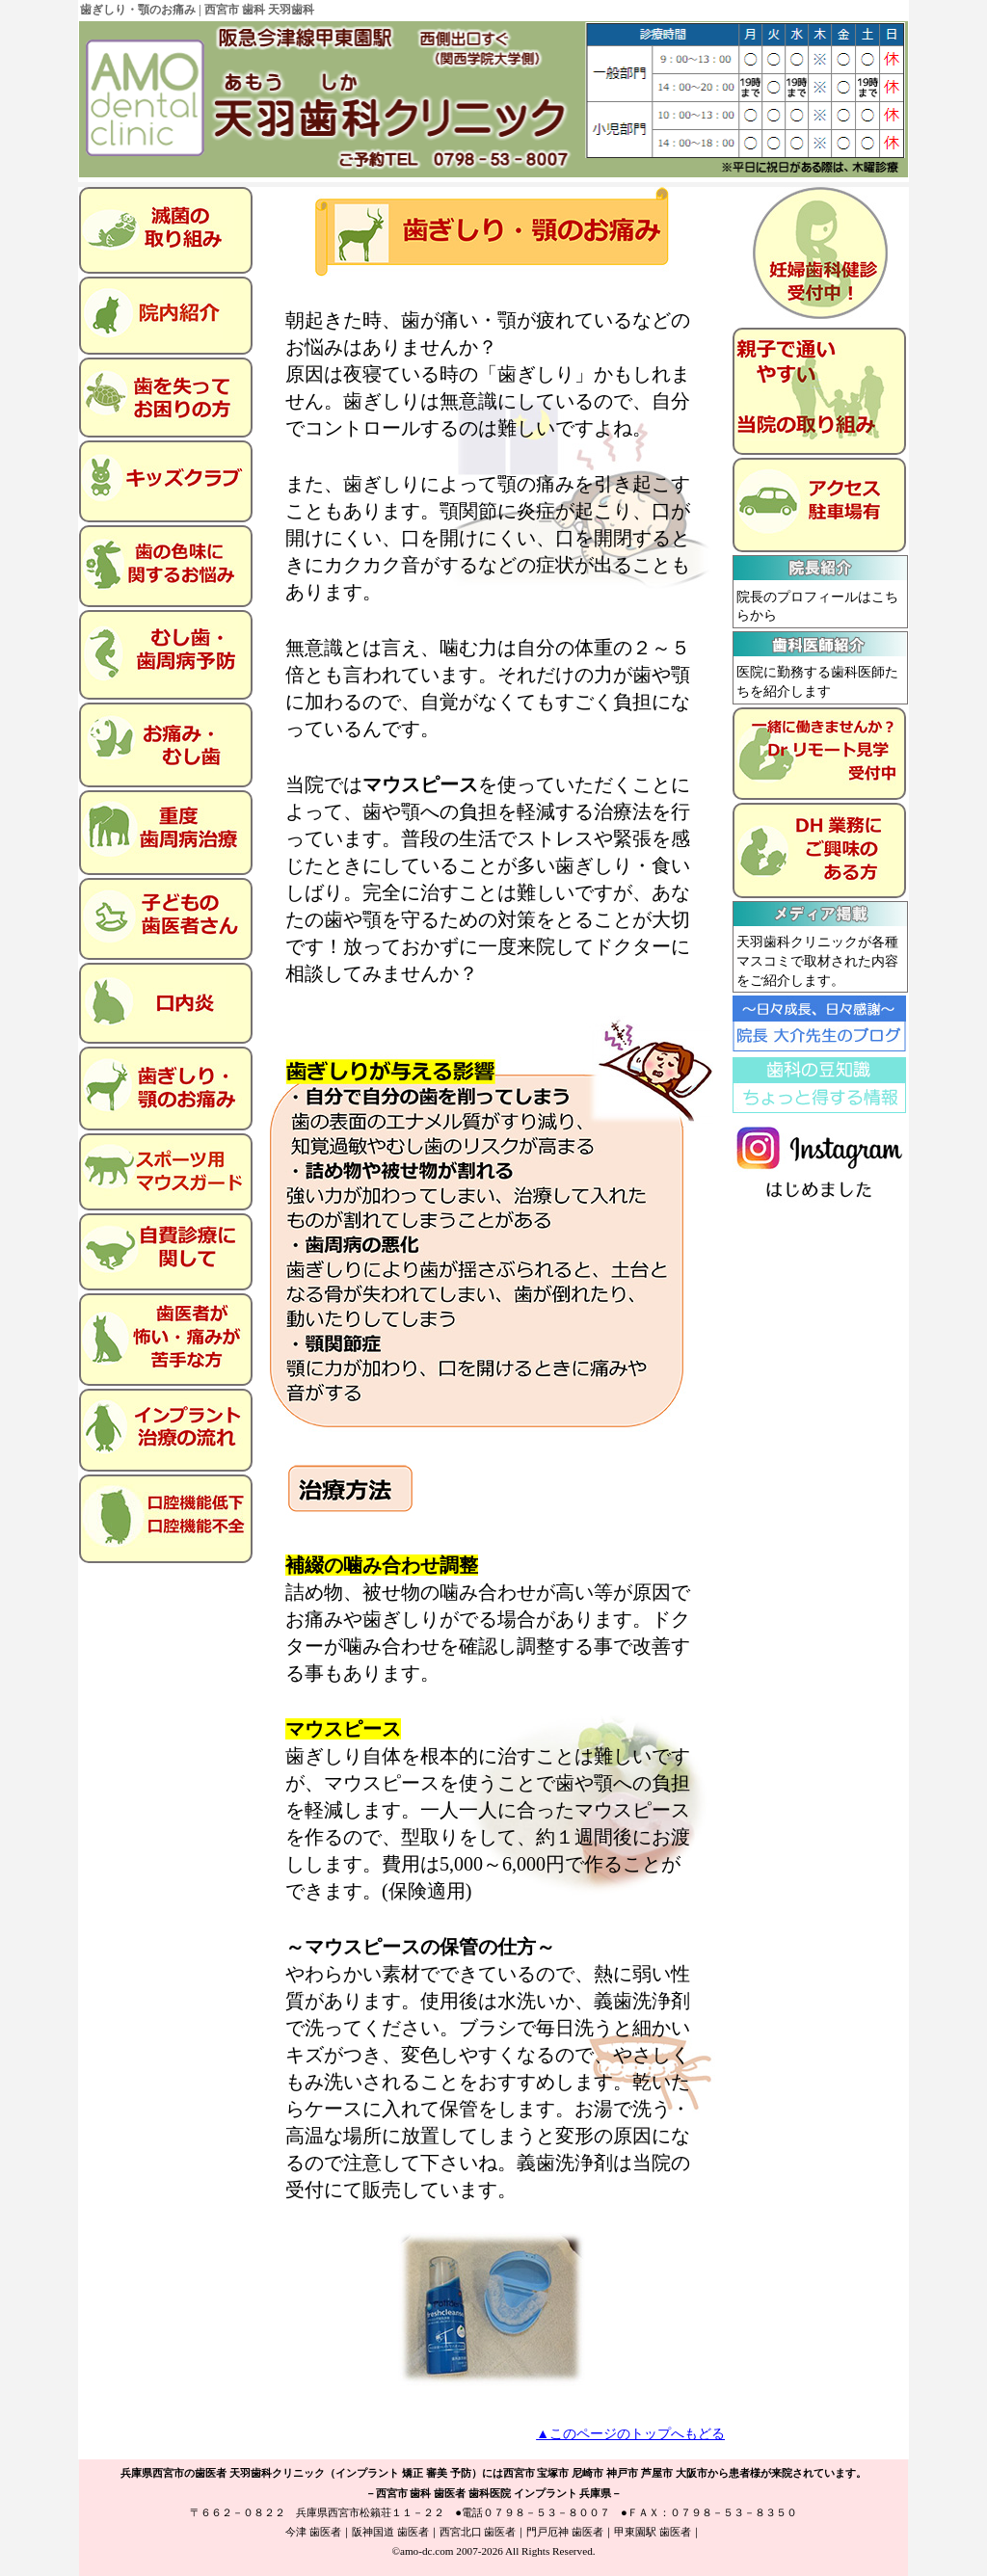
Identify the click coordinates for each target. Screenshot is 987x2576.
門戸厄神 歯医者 (564, 2531)
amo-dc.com (427, 2551)
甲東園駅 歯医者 (652, 2531)
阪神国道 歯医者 (390, 2531)
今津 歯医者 (313, 2531)
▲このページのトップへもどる (630, 2434)
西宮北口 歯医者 (478, 2531)
